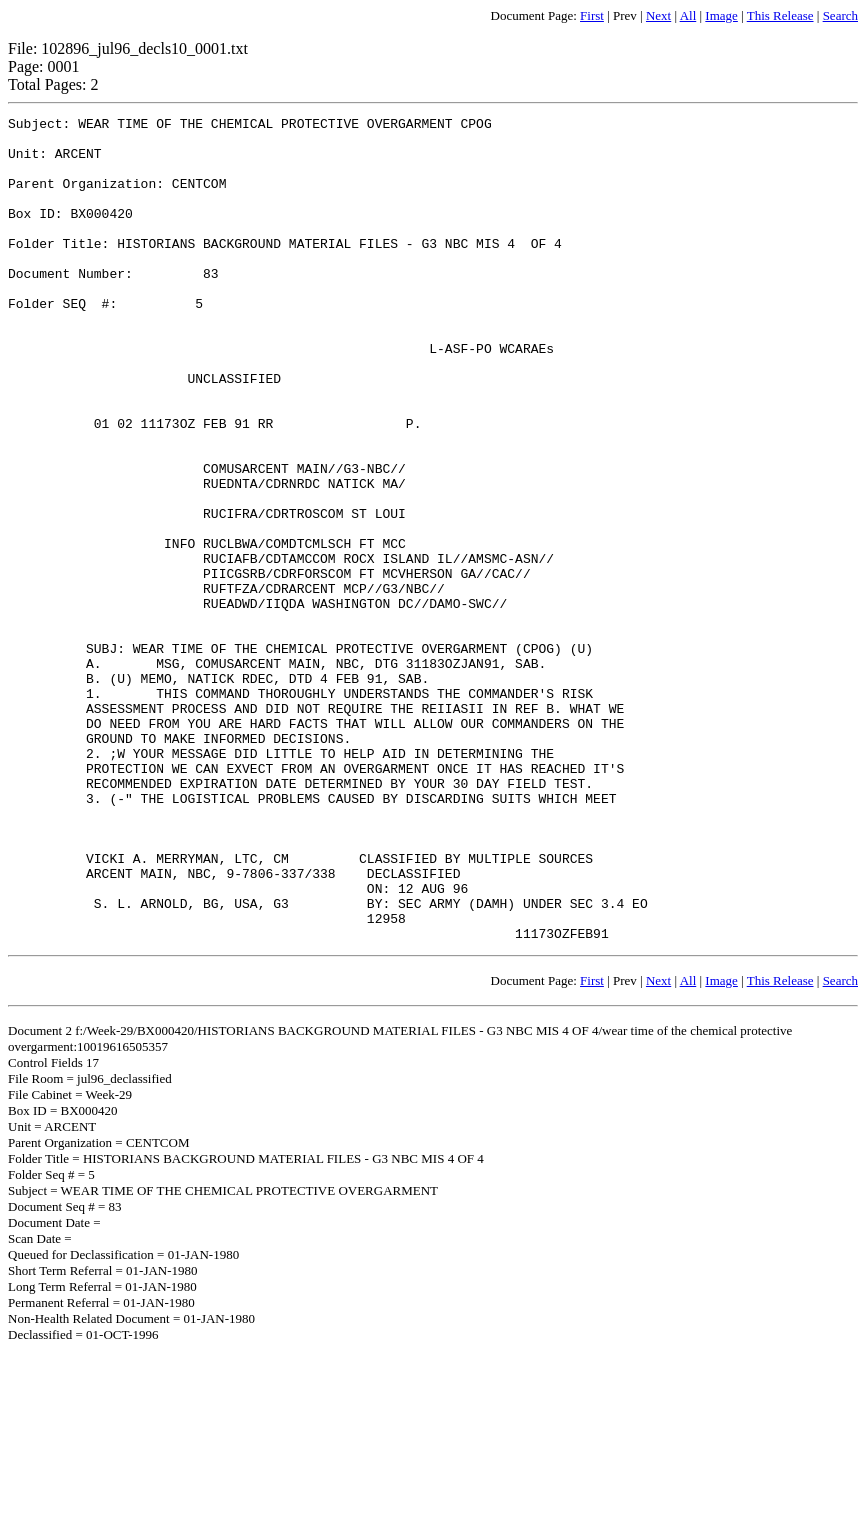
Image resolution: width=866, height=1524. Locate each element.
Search (840, 15)
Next (658, 15)
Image (721, 15)
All (688, 15)
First (592, 15)
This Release (780, 15)
